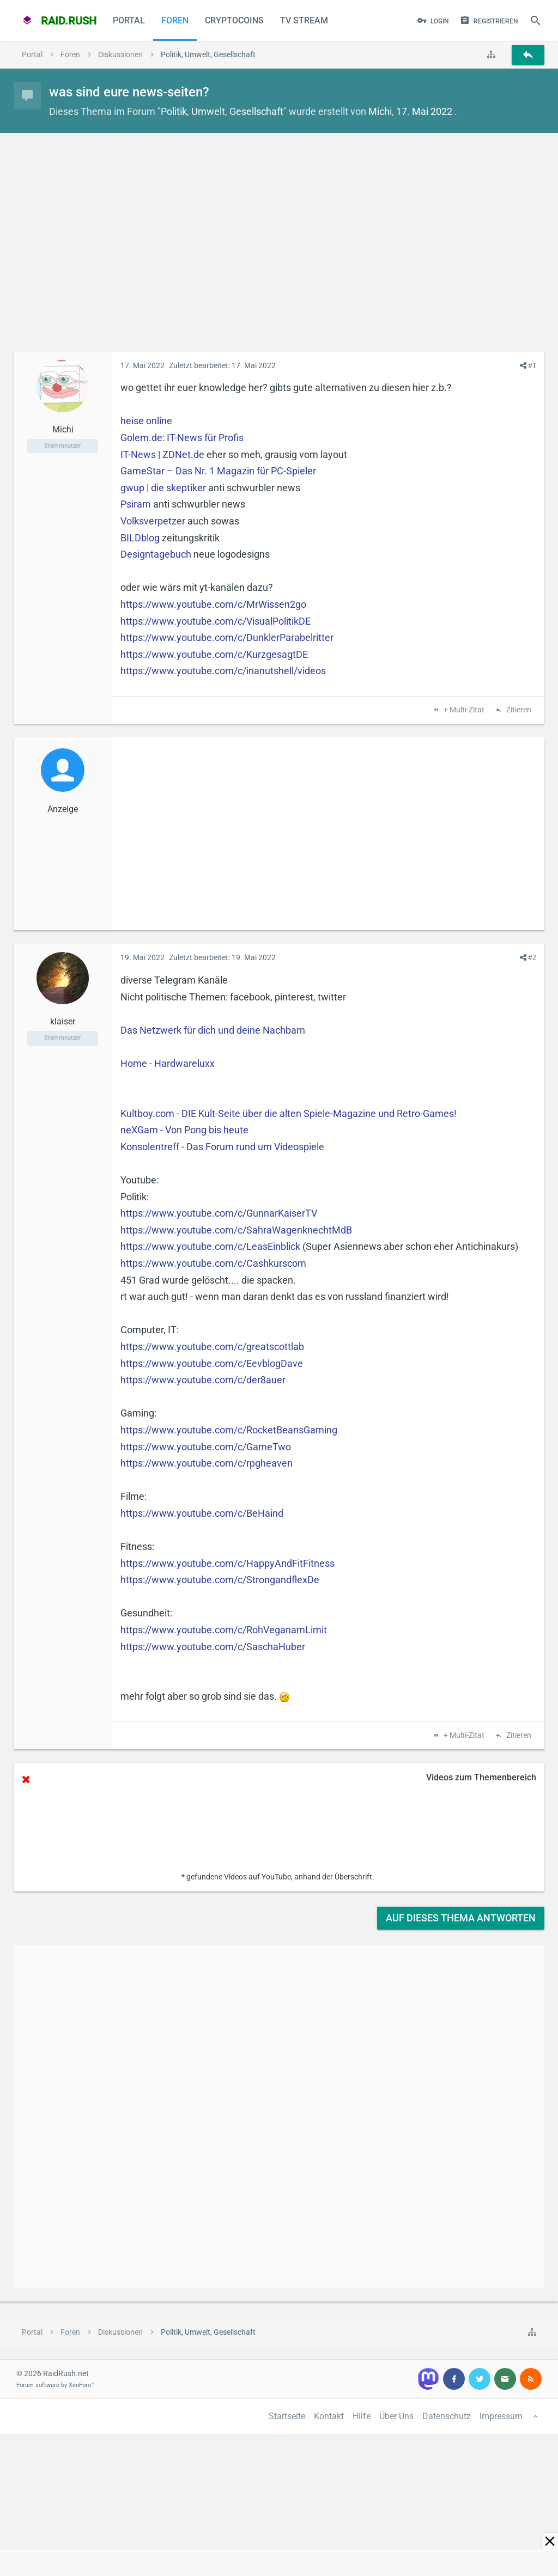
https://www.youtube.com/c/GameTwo (205, 1446)
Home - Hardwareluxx (167, 1063)
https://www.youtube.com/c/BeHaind (201, 1513)
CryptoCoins (234, 20)
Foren (175, 20)
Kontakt (329, 2416)
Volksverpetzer (152, 521)
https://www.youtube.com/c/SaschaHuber (212, 1646)
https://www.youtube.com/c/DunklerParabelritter (226, 637)
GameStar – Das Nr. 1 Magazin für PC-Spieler (218, 471)
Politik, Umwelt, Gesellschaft (222, 111)
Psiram (135, 504)
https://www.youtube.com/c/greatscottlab (212, 1346)
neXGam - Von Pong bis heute (184, 1130)
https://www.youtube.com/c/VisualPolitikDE (215, 621)
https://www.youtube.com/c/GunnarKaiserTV (218, 1213)
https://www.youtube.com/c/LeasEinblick (210, 1246)
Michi (380, 111)
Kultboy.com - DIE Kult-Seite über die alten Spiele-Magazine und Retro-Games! (288, 1113)
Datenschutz (446, 2416)
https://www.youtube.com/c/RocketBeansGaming (228, 1430)
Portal (129, 20)
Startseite (287, 2416)
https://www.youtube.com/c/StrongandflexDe (219, 1579)
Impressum (501, 2416)
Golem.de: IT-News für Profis (182, 437)
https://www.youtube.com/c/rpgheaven (206, 1463)
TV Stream (304, 20)
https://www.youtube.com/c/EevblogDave (211, 1363)
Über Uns (396, 2416)
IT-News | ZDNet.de (162, 454)
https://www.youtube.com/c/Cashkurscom (213, 1263)
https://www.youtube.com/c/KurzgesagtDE (214, 654)
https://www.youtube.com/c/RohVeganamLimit (223, 1629)
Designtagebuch (156, 554)
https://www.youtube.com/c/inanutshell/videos (223, 670)
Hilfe (362, 2416)
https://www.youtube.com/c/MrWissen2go (213, 604)
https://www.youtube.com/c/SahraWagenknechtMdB (236, 1230)
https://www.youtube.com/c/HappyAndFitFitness (227, 1563)
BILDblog (140, 538)
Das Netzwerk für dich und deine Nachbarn (212, 1030)
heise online (146, 420)
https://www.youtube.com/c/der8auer (203, 1379)
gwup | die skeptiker (163, 487)
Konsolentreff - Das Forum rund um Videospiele (222, 1146)
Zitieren (518, 710)
